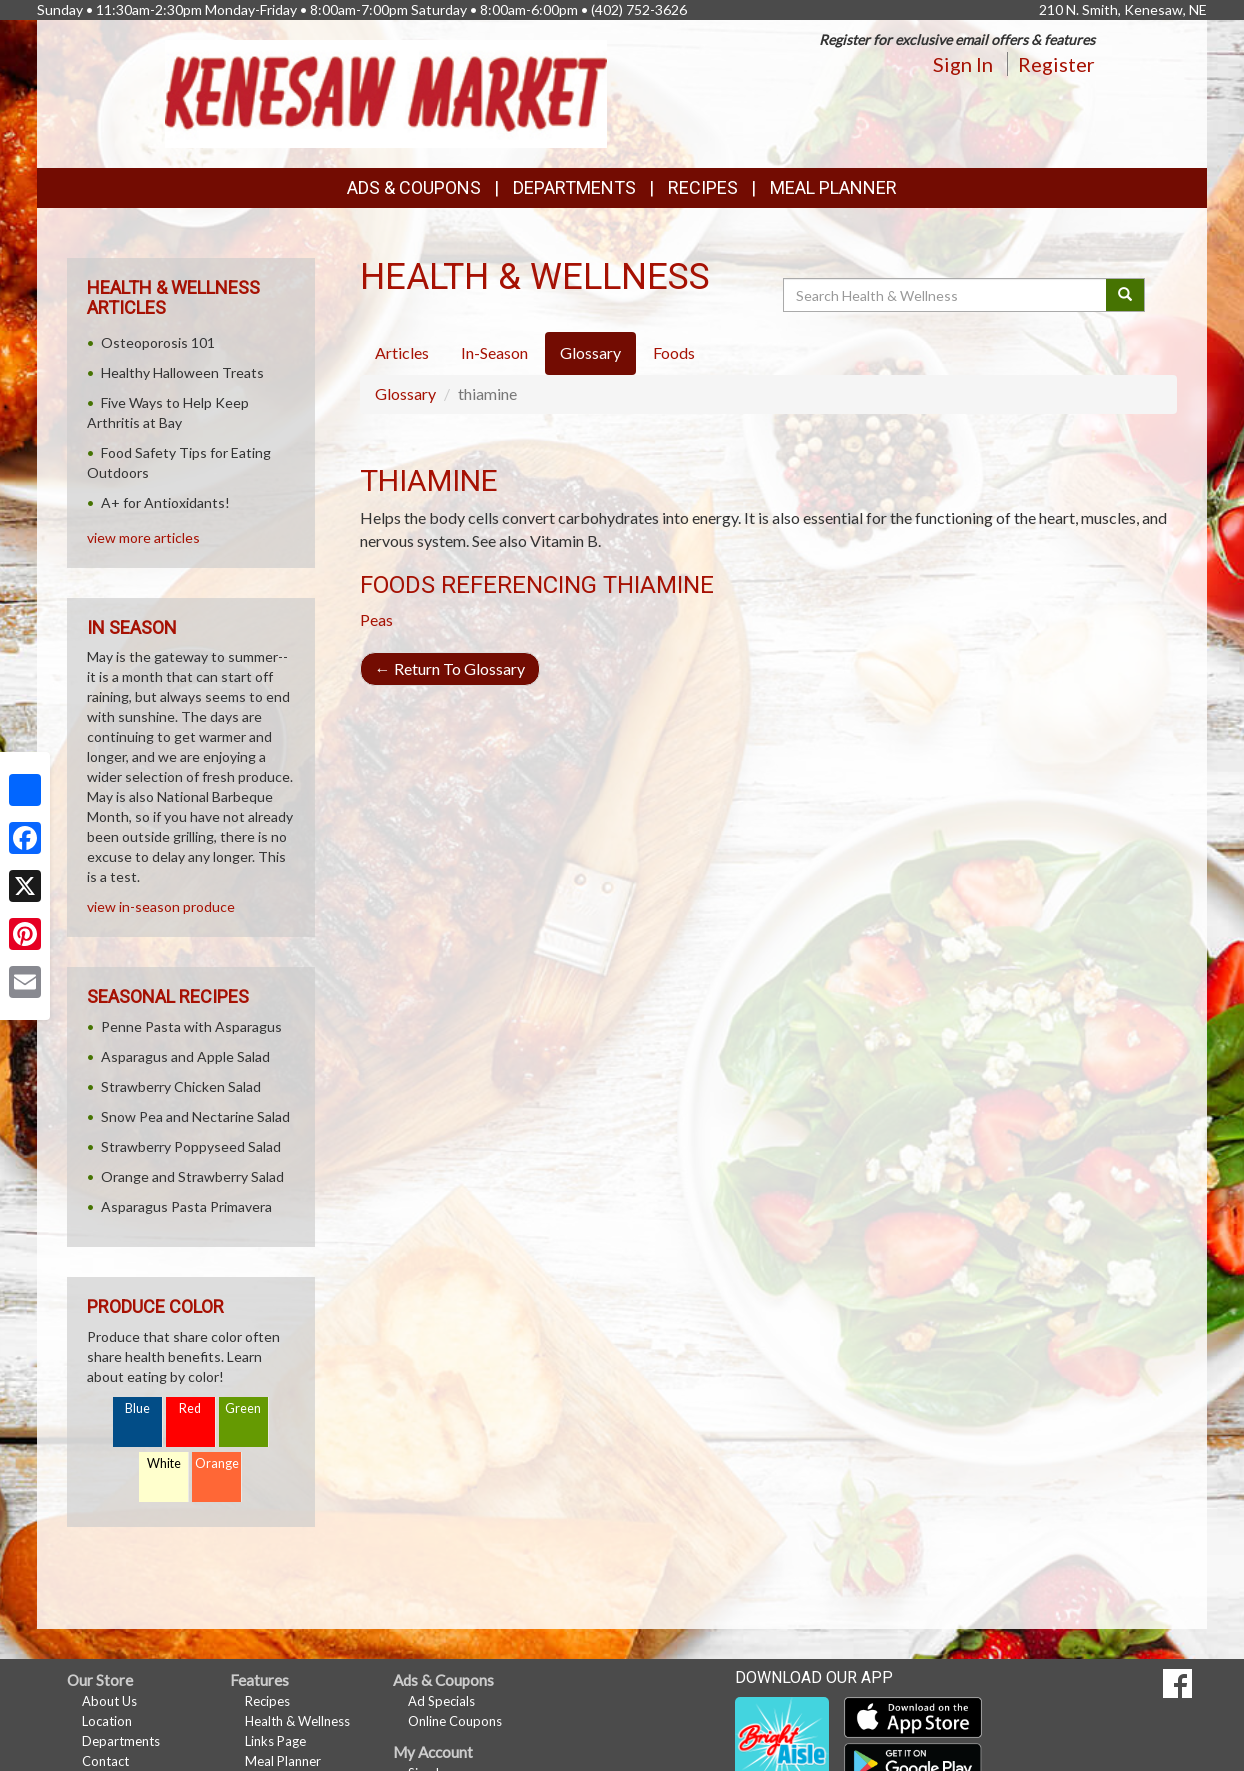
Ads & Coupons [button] (414, 187)
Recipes (703, 187)
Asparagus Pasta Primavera (186, 1206)
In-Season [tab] (494, 352)
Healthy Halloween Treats (182, 372)
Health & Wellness (297, 1721)
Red (190, 1408)
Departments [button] (574, 187)
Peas (376, 619)
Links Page (275, 1741)
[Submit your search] (1125, 295)
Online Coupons (455, 1721)
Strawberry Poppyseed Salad (191, 1146)
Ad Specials (441, 1701)
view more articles (143, 537)
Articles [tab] (402, 352)
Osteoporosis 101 (158, 342)
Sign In (963, 64)
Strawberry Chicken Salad (181, 1086)
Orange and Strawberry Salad (192, 1176)
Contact (105, 1761)
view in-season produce (161, 906)
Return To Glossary (450, 668)
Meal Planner (833, 187)
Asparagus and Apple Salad (185, 1056)
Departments (121, 1741)
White (164, 1463)
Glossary (405, 393)
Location (107, 1721)
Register (1056, 64)
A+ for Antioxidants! (165, 502)
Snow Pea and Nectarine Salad (195, 1116)
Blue (137, 1408)
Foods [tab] (674, 352)
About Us (109, 1701)
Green (243, 1408)
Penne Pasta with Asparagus (191, 1026)
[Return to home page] (386, 91)
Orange (217, 1463)
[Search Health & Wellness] (946, 295)
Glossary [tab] (590, 352)
